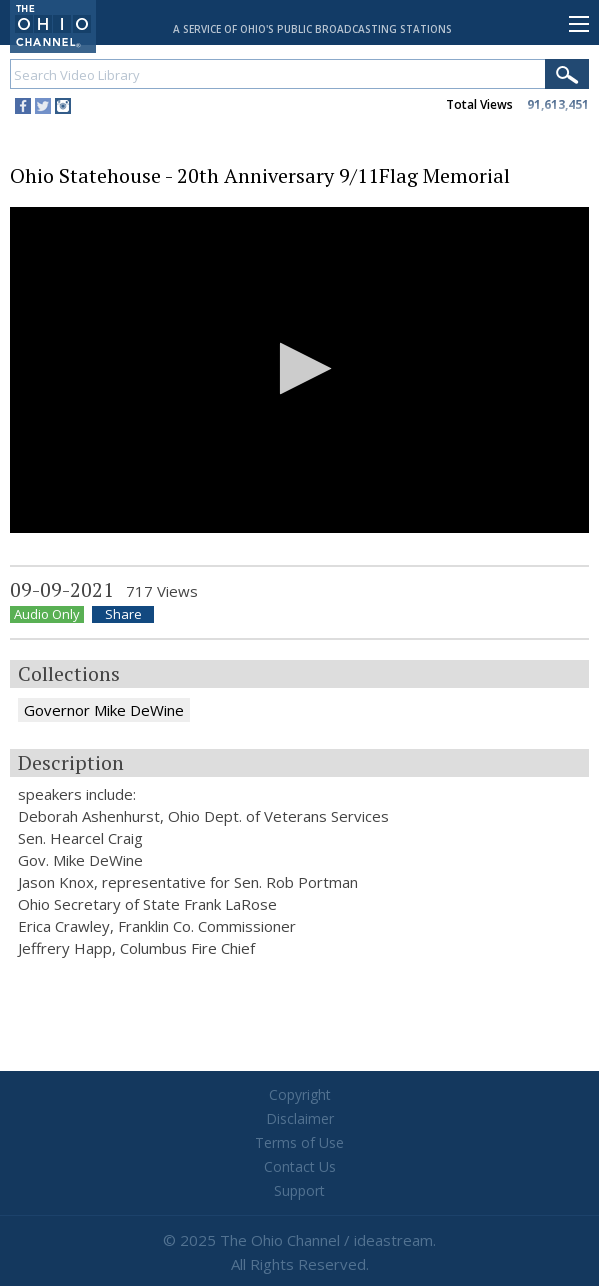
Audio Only (47, 614)
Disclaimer (300, 1118)
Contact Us (300, 1166)
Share (123, 614)
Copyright (300, 1094)
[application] (299, 370)
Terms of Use (299, 1142)
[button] (299, 368)
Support (299, 1190)
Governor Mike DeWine (104, 710)
